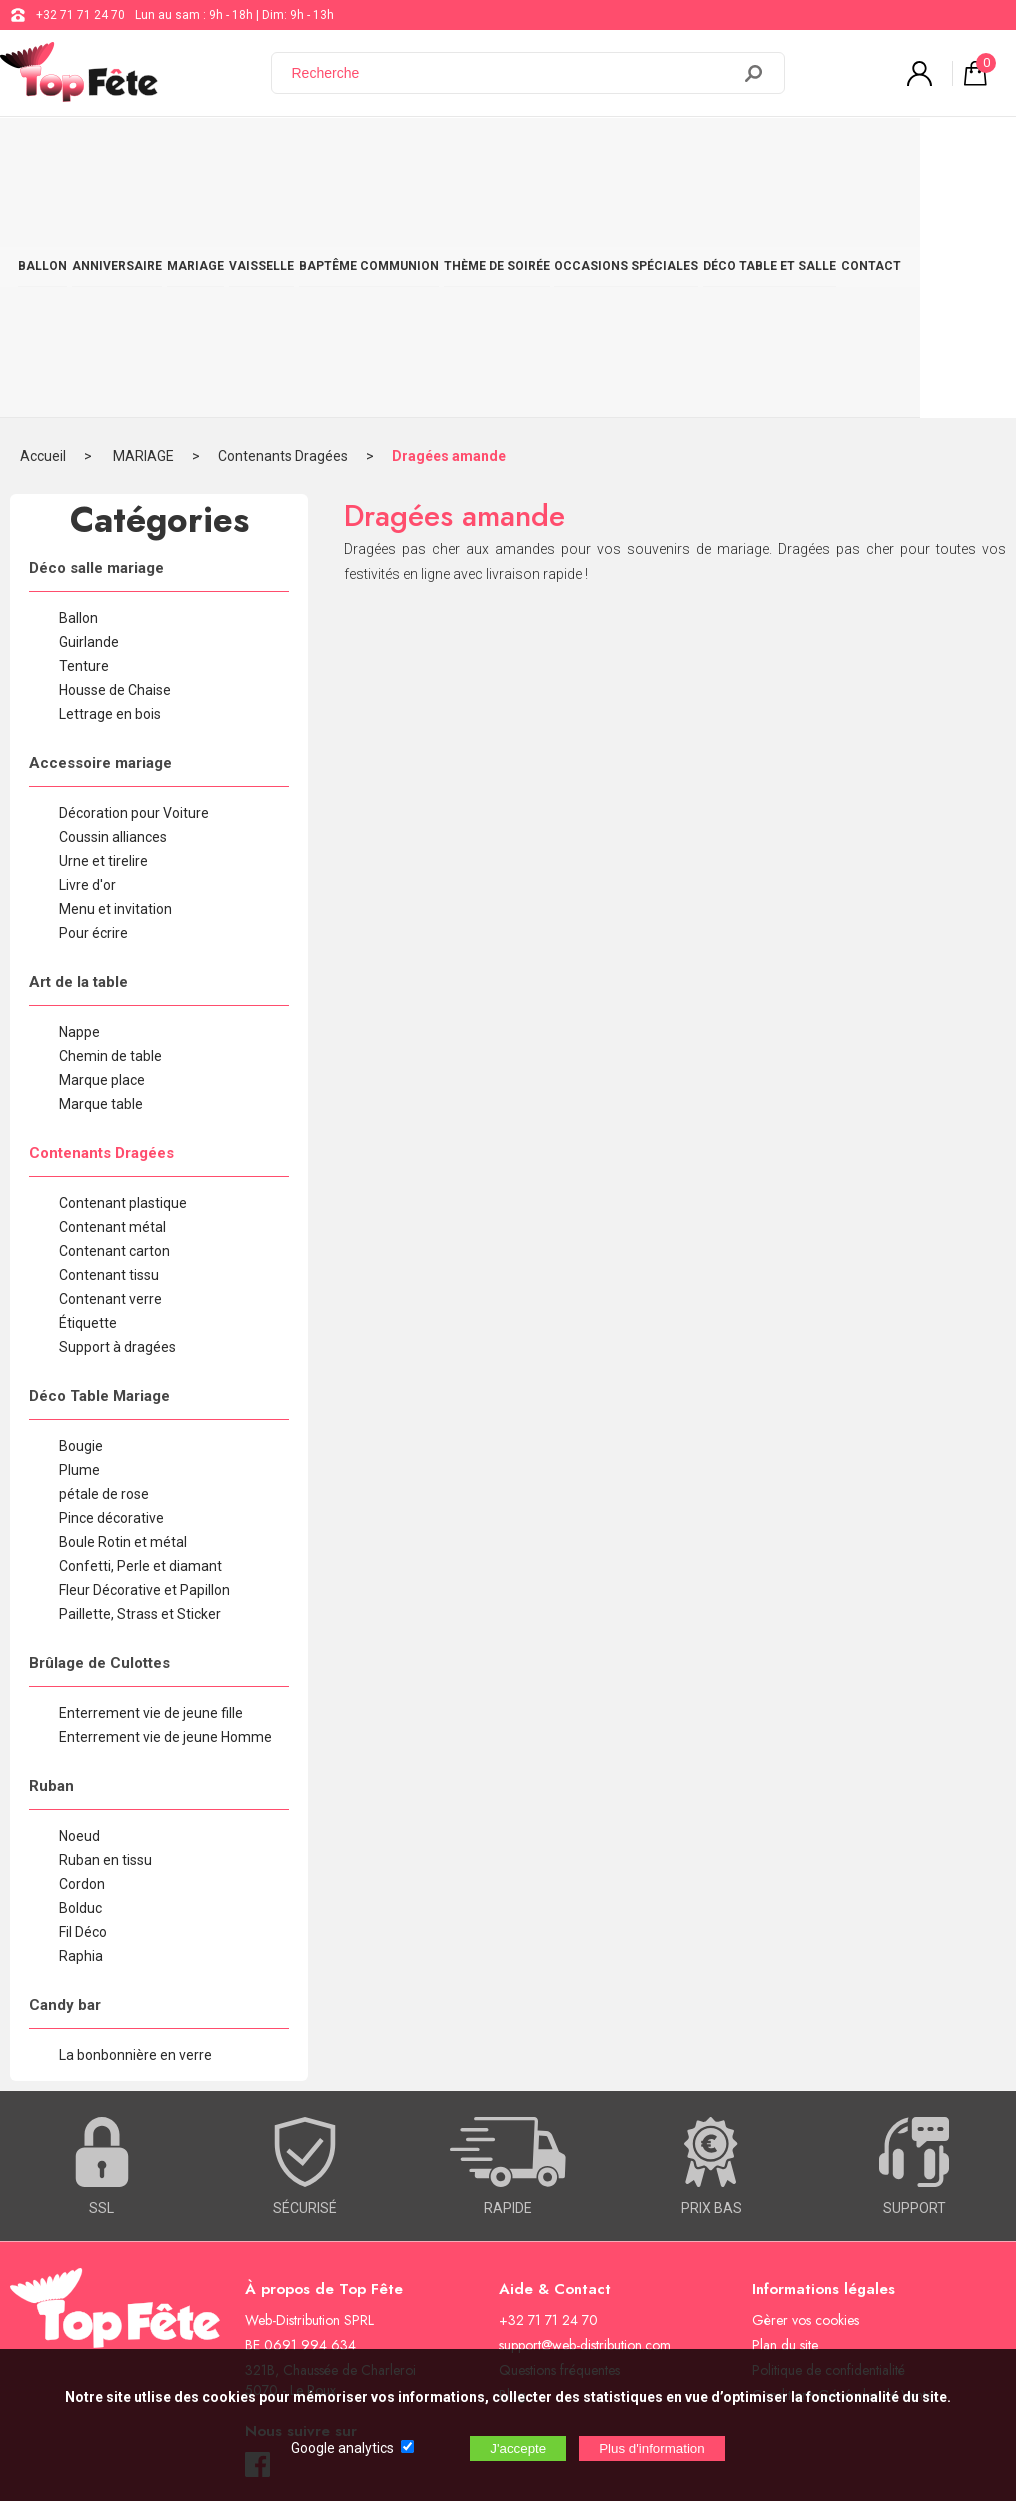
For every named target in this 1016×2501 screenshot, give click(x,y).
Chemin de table (110, 815)
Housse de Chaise (115, 449)
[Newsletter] (331, 2334)
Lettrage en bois (110, 473)
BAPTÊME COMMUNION (417, 152)
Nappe (79, 791)
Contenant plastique (123, 962)
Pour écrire (93, 692)
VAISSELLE (298, 152)
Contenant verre (110, 1058)
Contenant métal (112, 986)
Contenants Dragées (283, 215)
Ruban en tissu (105, 1619)
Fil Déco (83, 1691)
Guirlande (89, 401)
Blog (512, 2154)
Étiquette (88, 1082)
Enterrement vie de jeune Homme (165, 1496)
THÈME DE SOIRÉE (556, 152)
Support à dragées (117, 1106)
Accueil (43, 215)
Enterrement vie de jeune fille (151, 1472)
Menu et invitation (115, 668)
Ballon (78, 377)
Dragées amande (449, 215)
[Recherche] (513, 73)
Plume (79, 1229)
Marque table (101, 863)
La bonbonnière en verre (135, 1814)
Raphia (81, 1715)
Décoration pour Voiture (134, 572)
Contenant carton (114, 1010)
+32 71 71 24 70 (80, 15)
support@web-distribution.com (585, 2104)
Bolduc (80, 1667)
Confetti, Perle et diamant (140, 1325)
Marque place (102, 839)
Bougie (81, 1205)
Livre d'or (87, 644)
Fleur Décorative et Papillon (144, 1349)
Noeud (79, 1595)
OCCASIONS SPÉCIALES (696, 152)
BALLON (48, 152)
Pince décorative (111, 1277)
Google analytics (342, 2448)
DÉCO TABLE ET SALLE (850, 152)
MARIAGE (222, 152)
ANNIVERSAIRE (133, 152)
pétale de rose (104, 1253)
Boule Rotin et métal (123, 1301)
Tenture (84, 425)
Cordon (82, 1643)
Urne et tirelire (103, 620)
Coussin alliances (113, 596)
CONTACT (962, 152)
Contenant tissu (109, 1034)
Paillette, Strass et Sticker (140, 1373)
